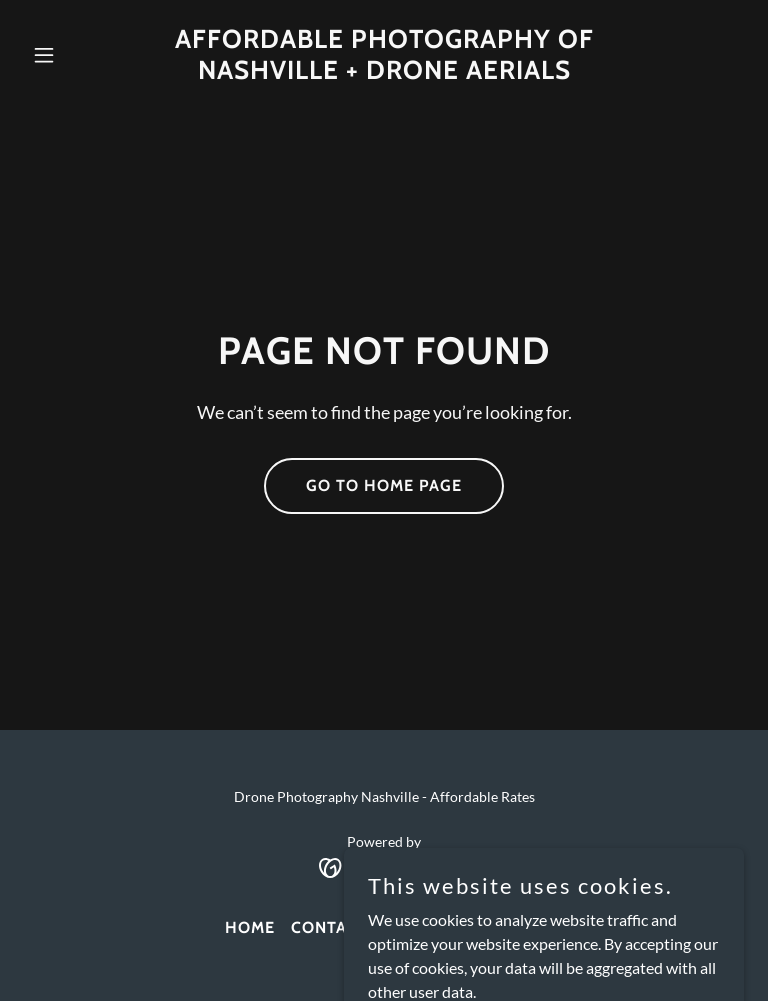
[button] (78, 55)
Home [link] (250, 927)
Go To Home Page (384, 485)
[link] (384, 72)
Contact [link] (329, 927)
